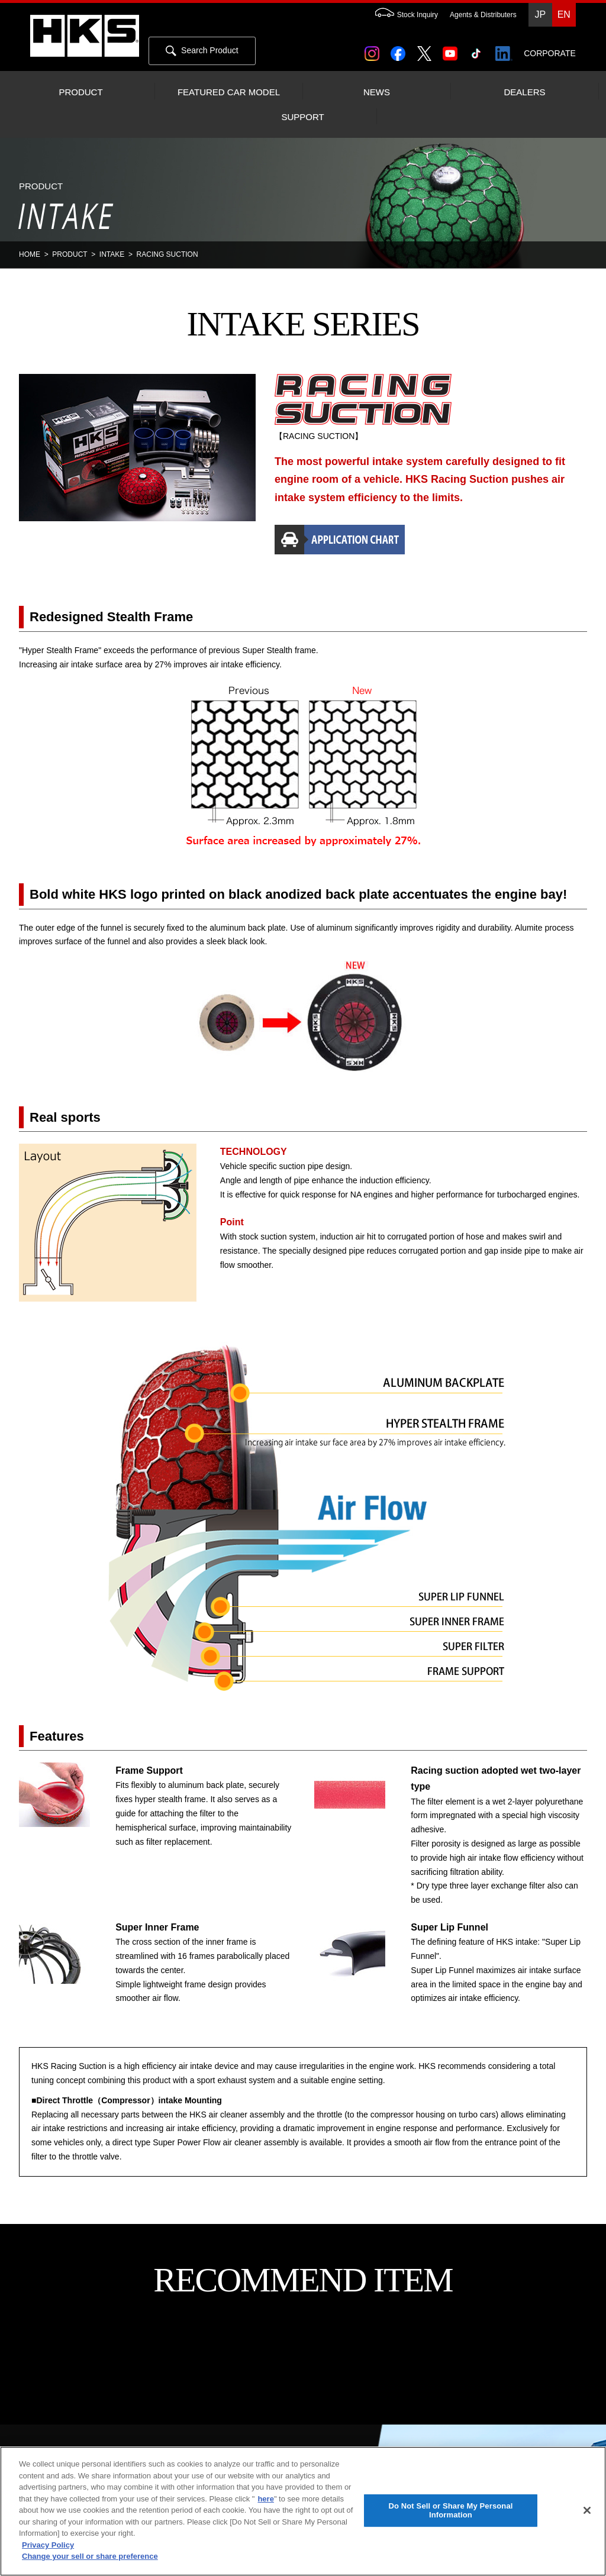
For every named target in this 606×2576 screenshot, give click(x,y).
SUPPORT (302, 117)
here (265, 2498)
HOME (29, 254)
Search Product (202, 51)
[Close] (587, 2510)
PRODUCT (80, 92)
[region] (303, 2511)
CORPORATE (550, 53)
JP (540, 14)
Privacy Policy (48, 2545)
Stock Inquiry (400, 15)
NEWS (376, 92)
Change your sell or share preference (90, 2556)
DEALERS (524, 92)
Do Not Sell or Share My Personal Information (450, 2510)
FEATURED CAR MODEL (229, 92)
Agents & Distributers (483, 15)
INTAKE (111, 254)
